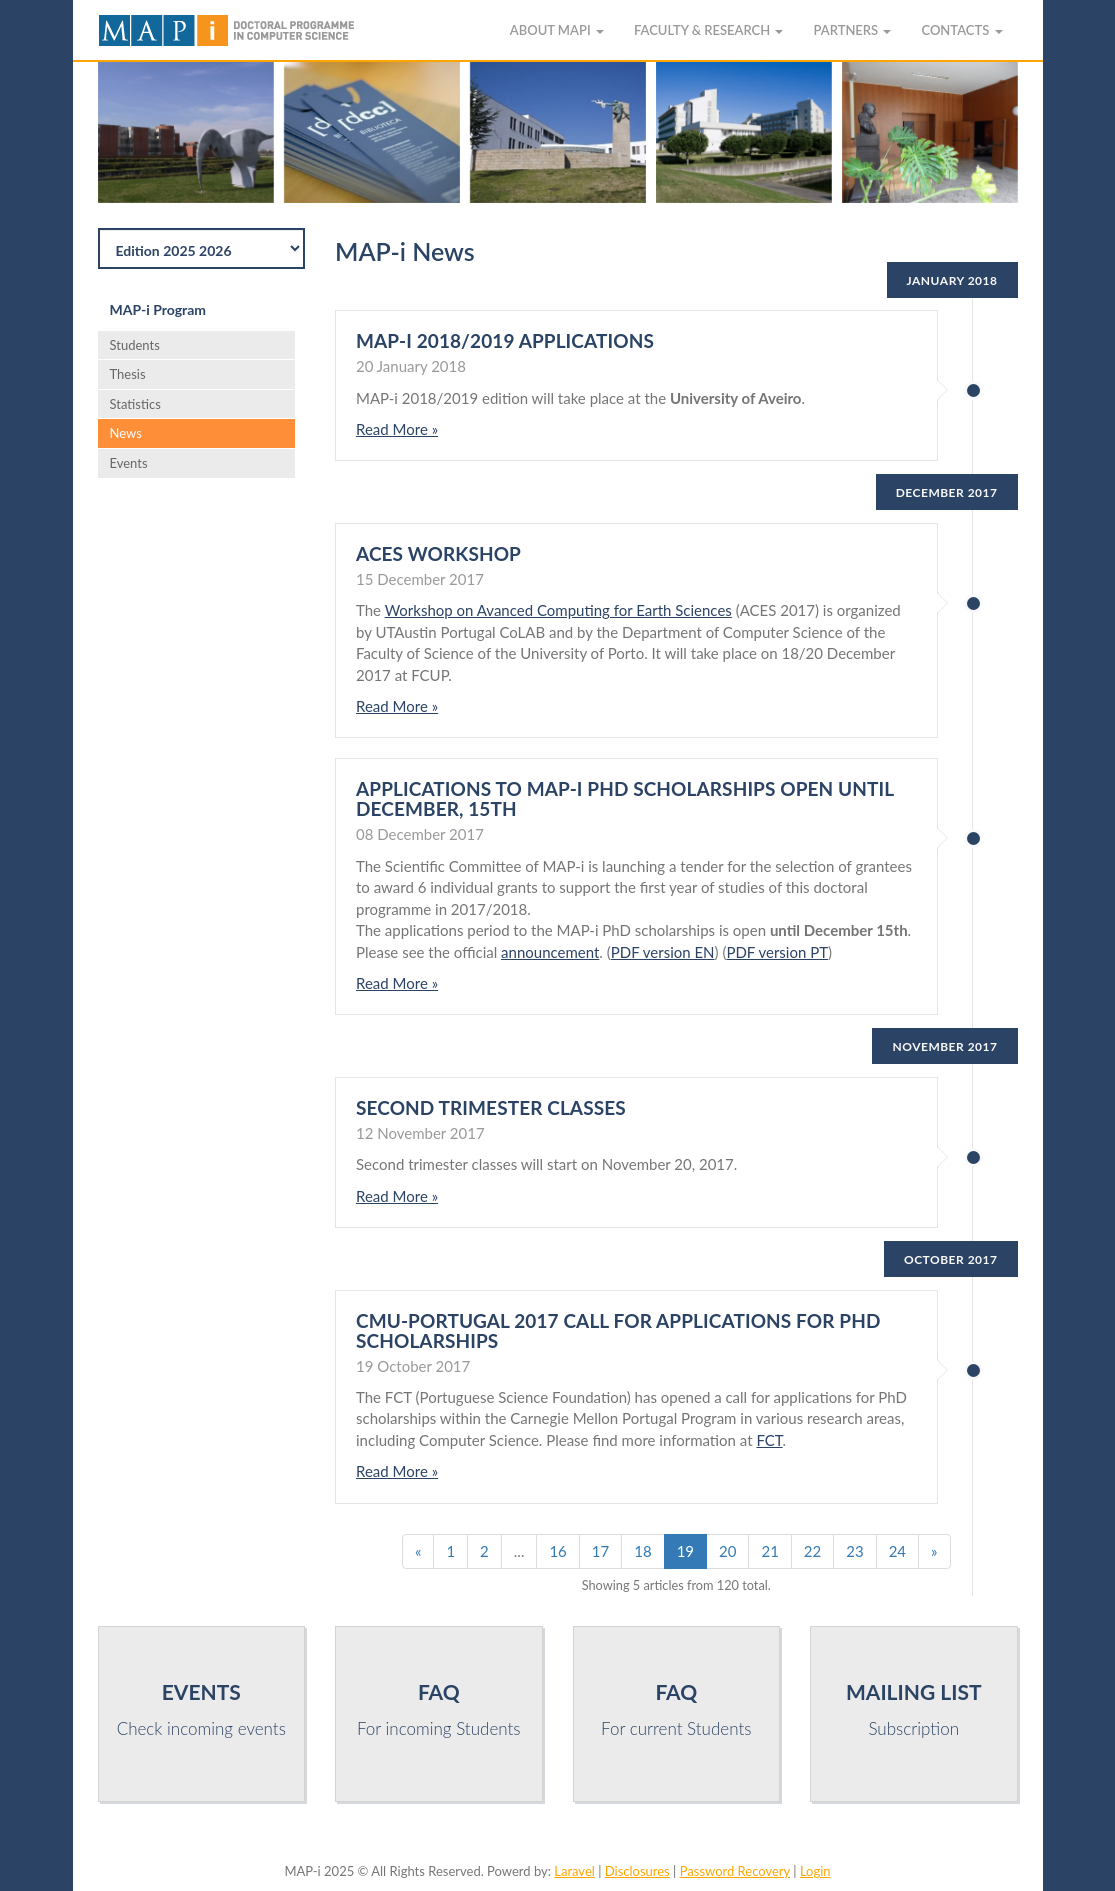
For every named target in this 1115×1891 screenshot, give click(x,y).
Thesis (128, 374)
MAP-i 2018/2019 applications (505, 340)
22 (812, 1551)
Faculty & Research (709, 30)
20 (727, 1551)
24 (897, 1551)
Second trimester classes (491, 1107)
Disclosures (637, 1871)
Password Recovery (735, 1871)
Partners (852, 30)
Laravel (574, 1871)
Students (135, 345)
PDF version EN (663, 952)
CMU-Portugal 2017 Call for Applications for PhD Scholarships (618, 1330)
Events (129, 463)
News (126, 433)
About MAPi (557, 30)
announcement (550, 952)
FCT (769, 1440)
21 (769, 1551)
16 (557, 1551)
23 (854, 1551)
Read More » (397, 429)
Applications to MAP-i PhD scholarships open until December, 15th (625, 798)
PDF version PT (777, 952)
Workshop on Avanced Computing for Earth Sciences (558, 610)
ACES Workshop (438, 553)
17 (600, 1551)
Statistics (135, 404)
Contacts (961, 30)
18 (642, 1551)
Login (815, 1871)
